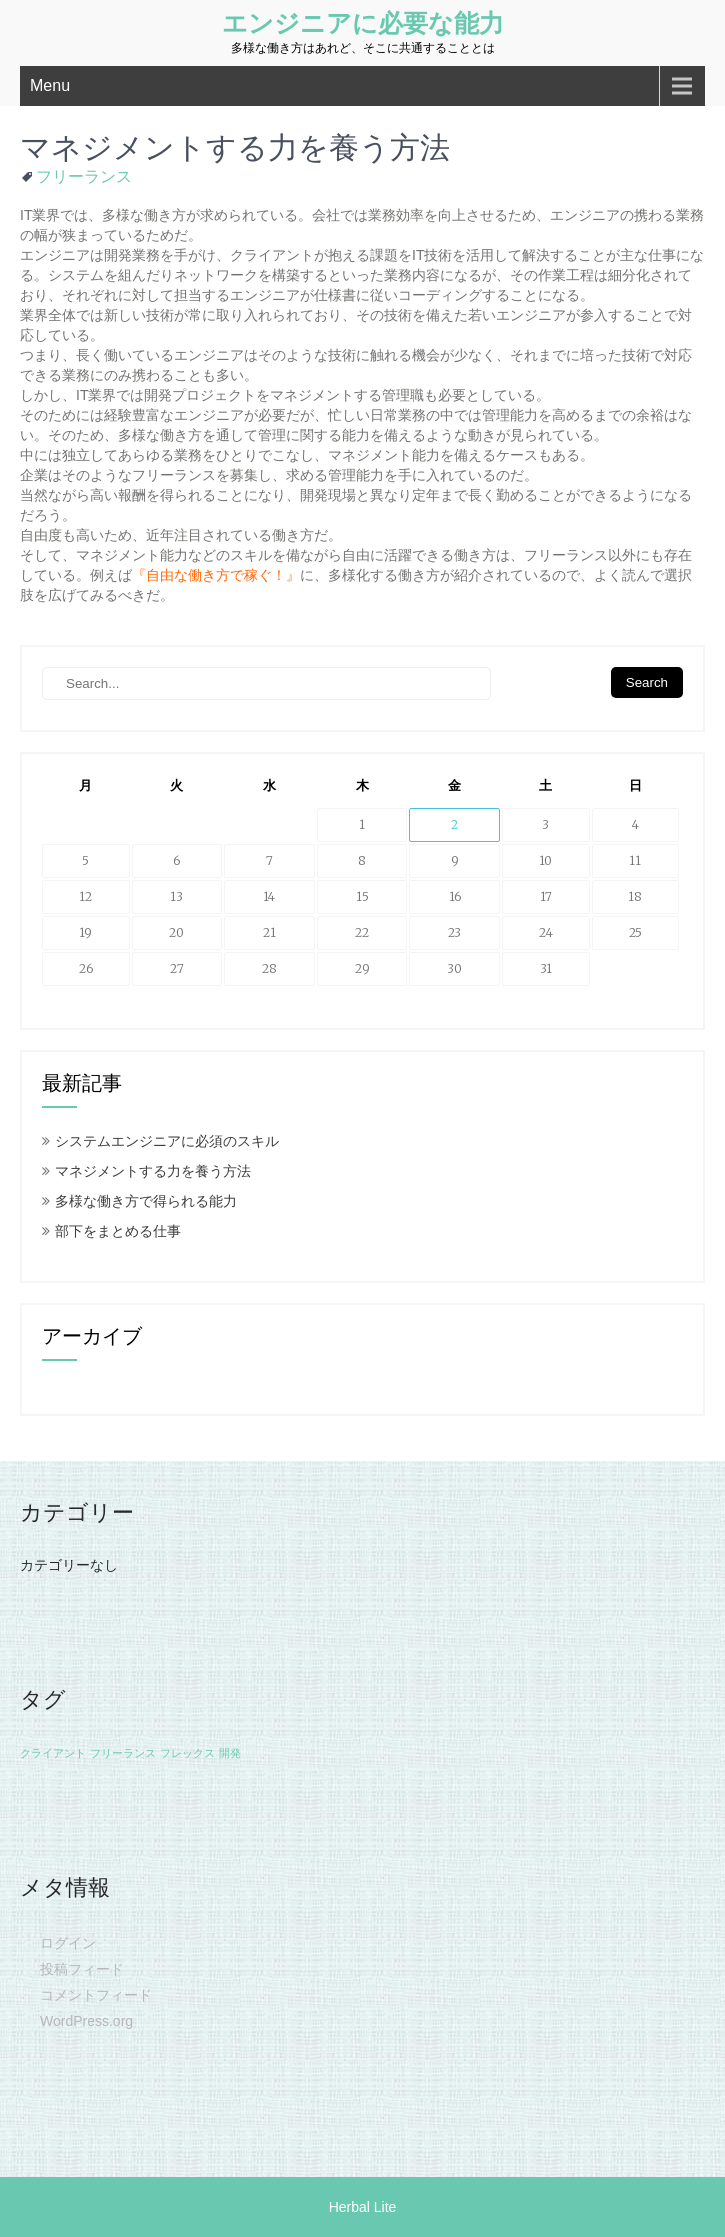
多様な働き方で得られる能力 (146, 1201)
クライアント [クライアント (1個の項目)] (53, 1753)
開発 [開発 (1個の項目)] (230, 1753)
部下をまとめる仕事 (118, 1231)
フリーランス (84, 176)
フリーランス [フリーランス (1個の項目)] (123, 1753)
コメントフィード (96, 1995)
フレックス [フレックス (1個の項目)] (187, 1753)
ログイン (68, 1943)
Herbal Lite (363, 2207)
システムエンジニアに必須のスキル (167, 1141)
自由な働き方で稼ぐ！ (216, 575)
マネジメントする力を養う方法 (153, 1171)
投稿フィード (82, 1969)
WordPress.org (86, 2021)
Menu (50, 85)
